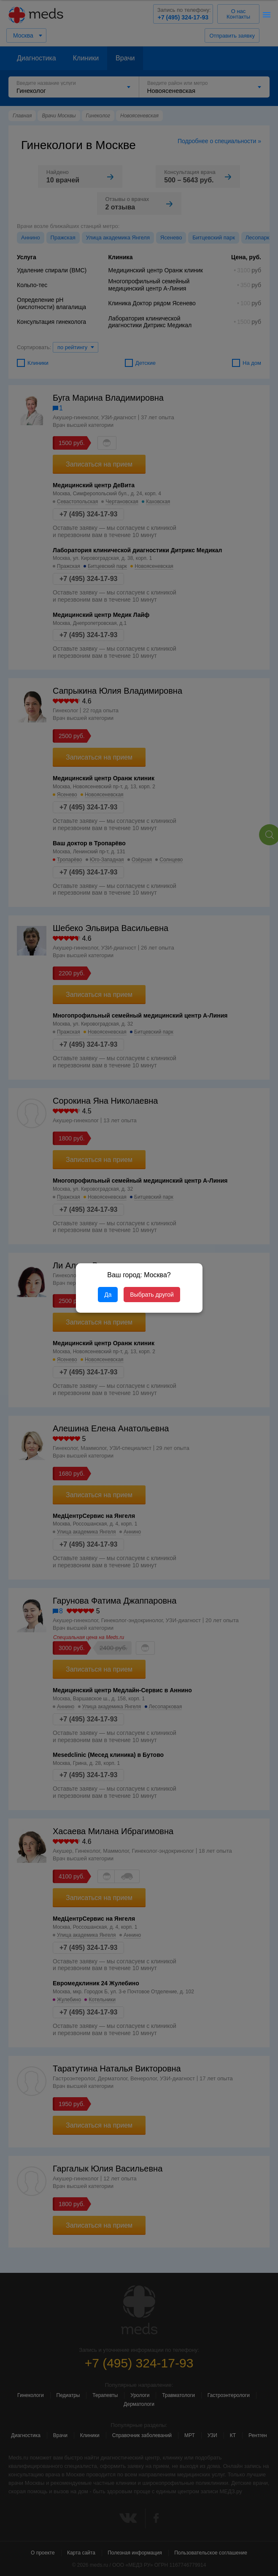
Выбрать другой (151, 1294)
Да (107, 1294)
